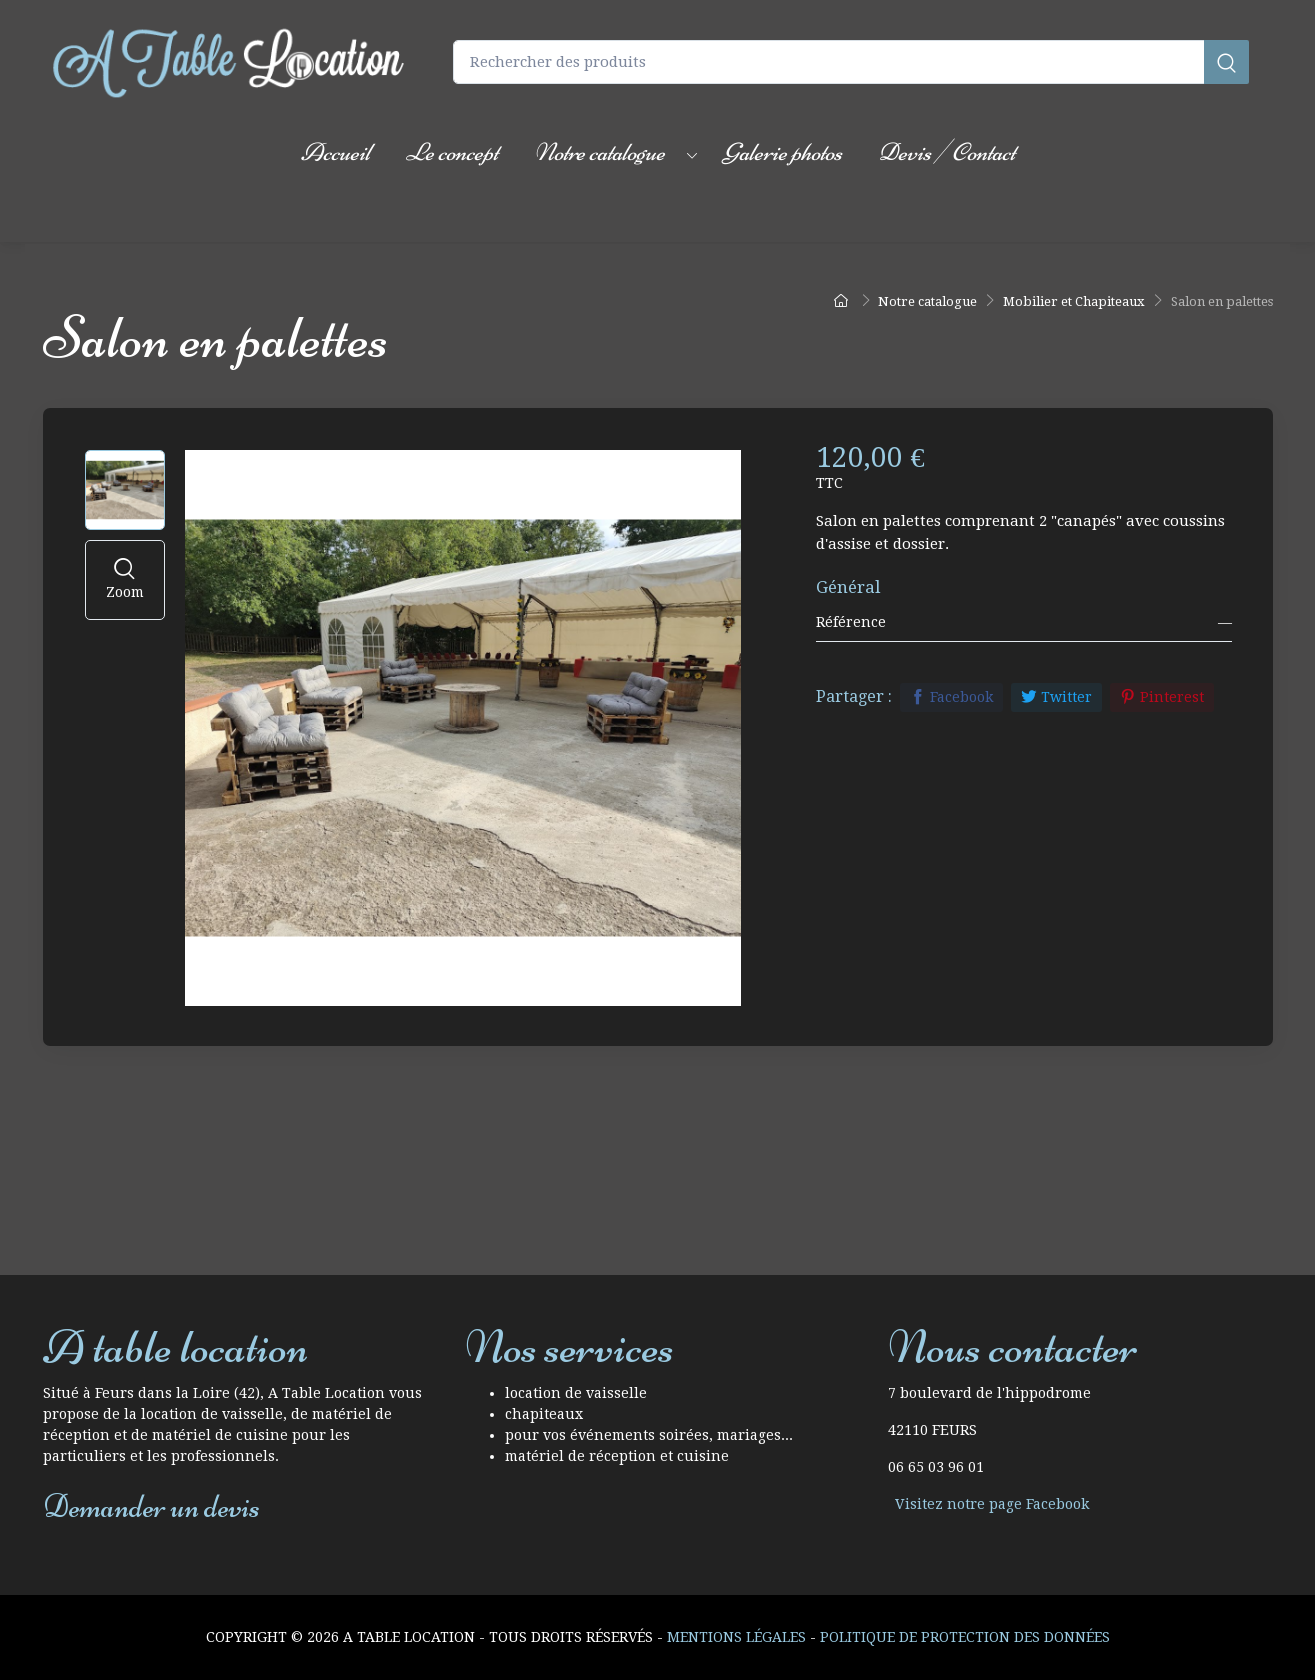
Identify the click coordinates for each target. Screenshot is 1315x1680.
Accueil (335, 152)
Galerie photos (782, 152)
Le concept (452, 152)
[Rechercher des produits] (851, 62)
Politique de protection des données (965, 1637)
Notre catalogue (599, 152)
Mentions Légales (736, 1637)
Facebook (951, 697)
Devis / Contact (946, 152)
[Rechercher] (1226, 62)
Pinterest (1162, 697)
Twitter (1056, 697)
